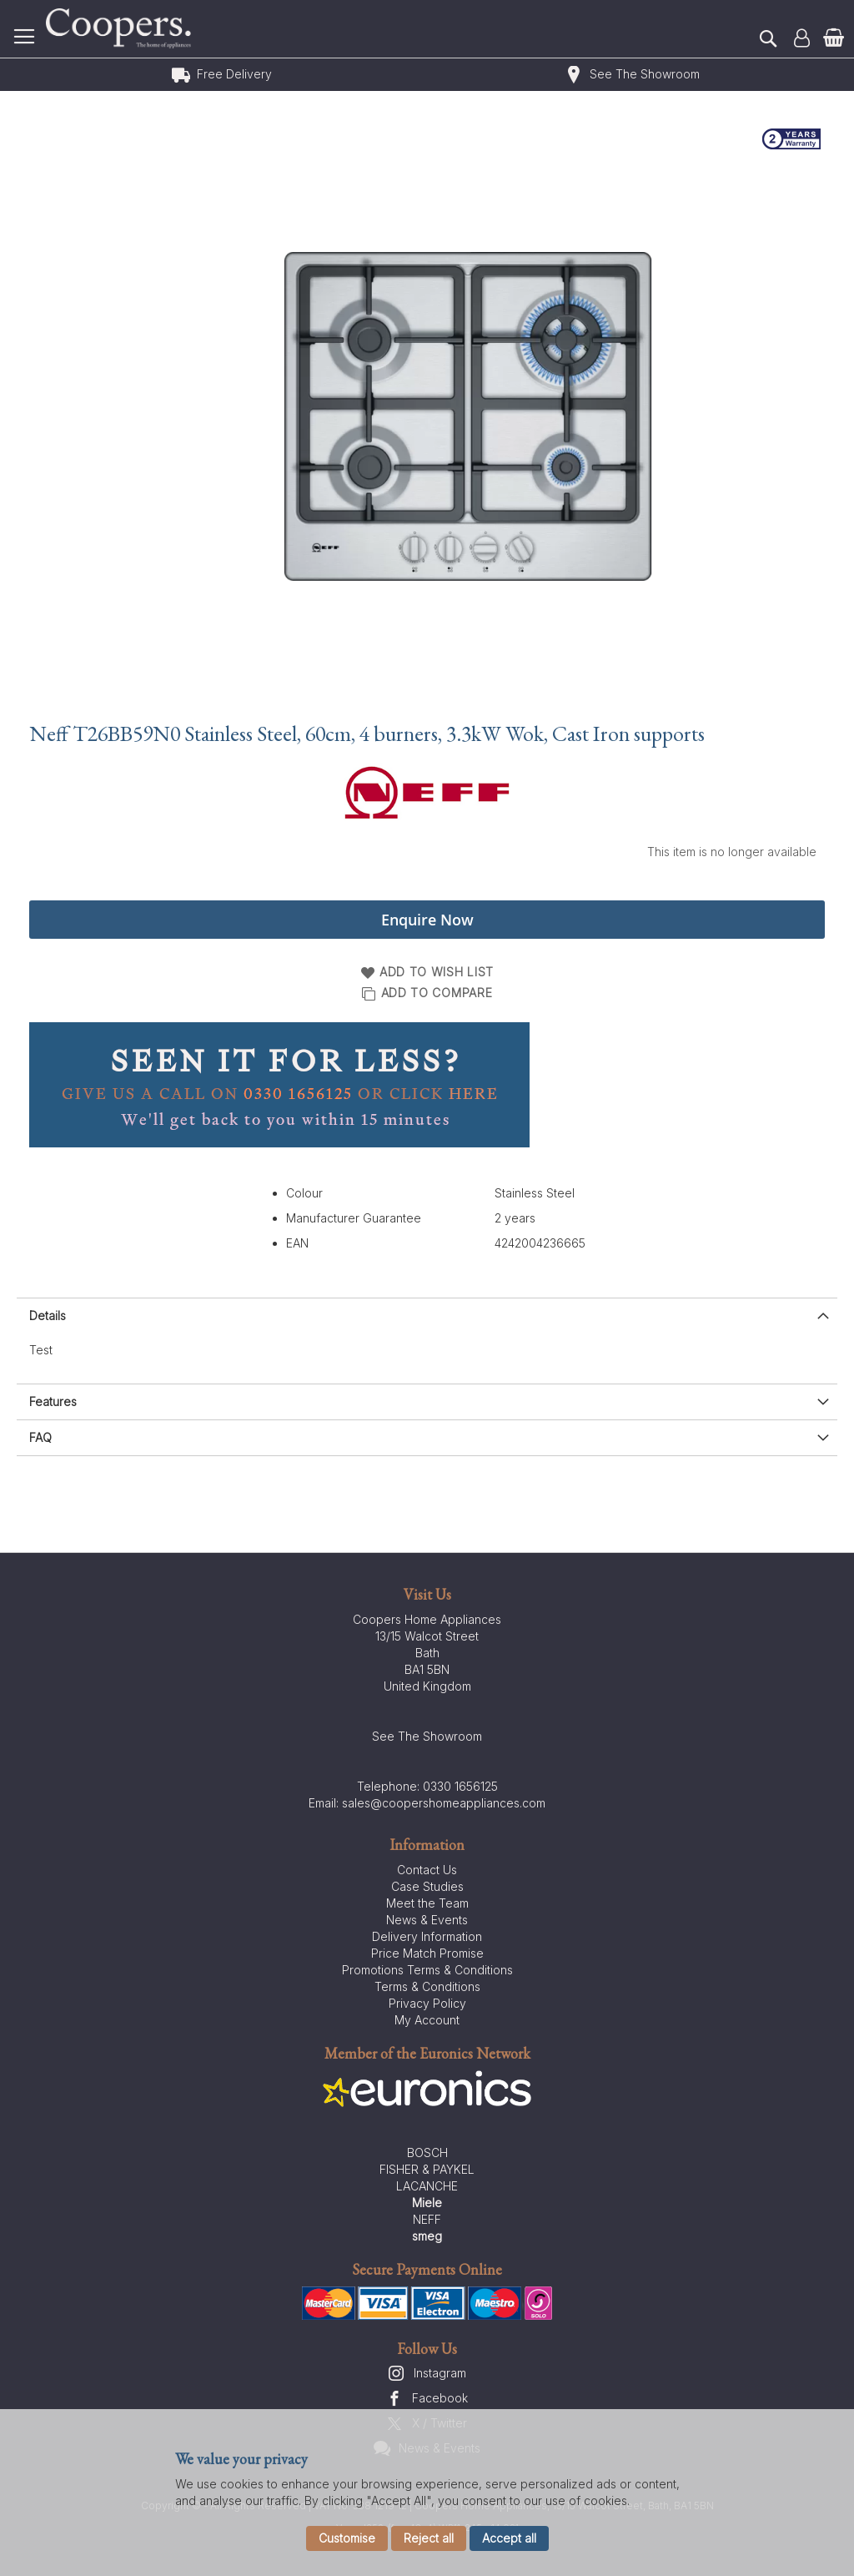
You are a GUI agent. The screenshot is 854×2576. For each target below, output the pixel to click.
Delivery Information (427, 1936)
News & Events (427, 1920)
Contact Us (427, 1870)
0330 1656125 (460, 1786)
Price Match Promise (427, 1953)
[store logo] (121, 28)
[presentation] (427, 1315)
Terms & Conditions (427, 1986)
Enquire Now (427, 920)
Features (53, 1401)
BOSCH (427, 2152)
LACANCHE (427, 2186)
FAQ (40, 1437)
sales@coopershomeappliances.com (443, 1803)
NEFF (427, 2219)
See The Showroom (645, 74)
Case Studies (427, 1886)
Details (47, 1315)
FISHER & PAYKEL (427, 2169)
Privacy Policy (427, 2003)
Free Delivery (234, 74)
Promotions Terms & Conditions (427, 1970)
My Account (427, 2020)
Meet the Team (427, 1903)
